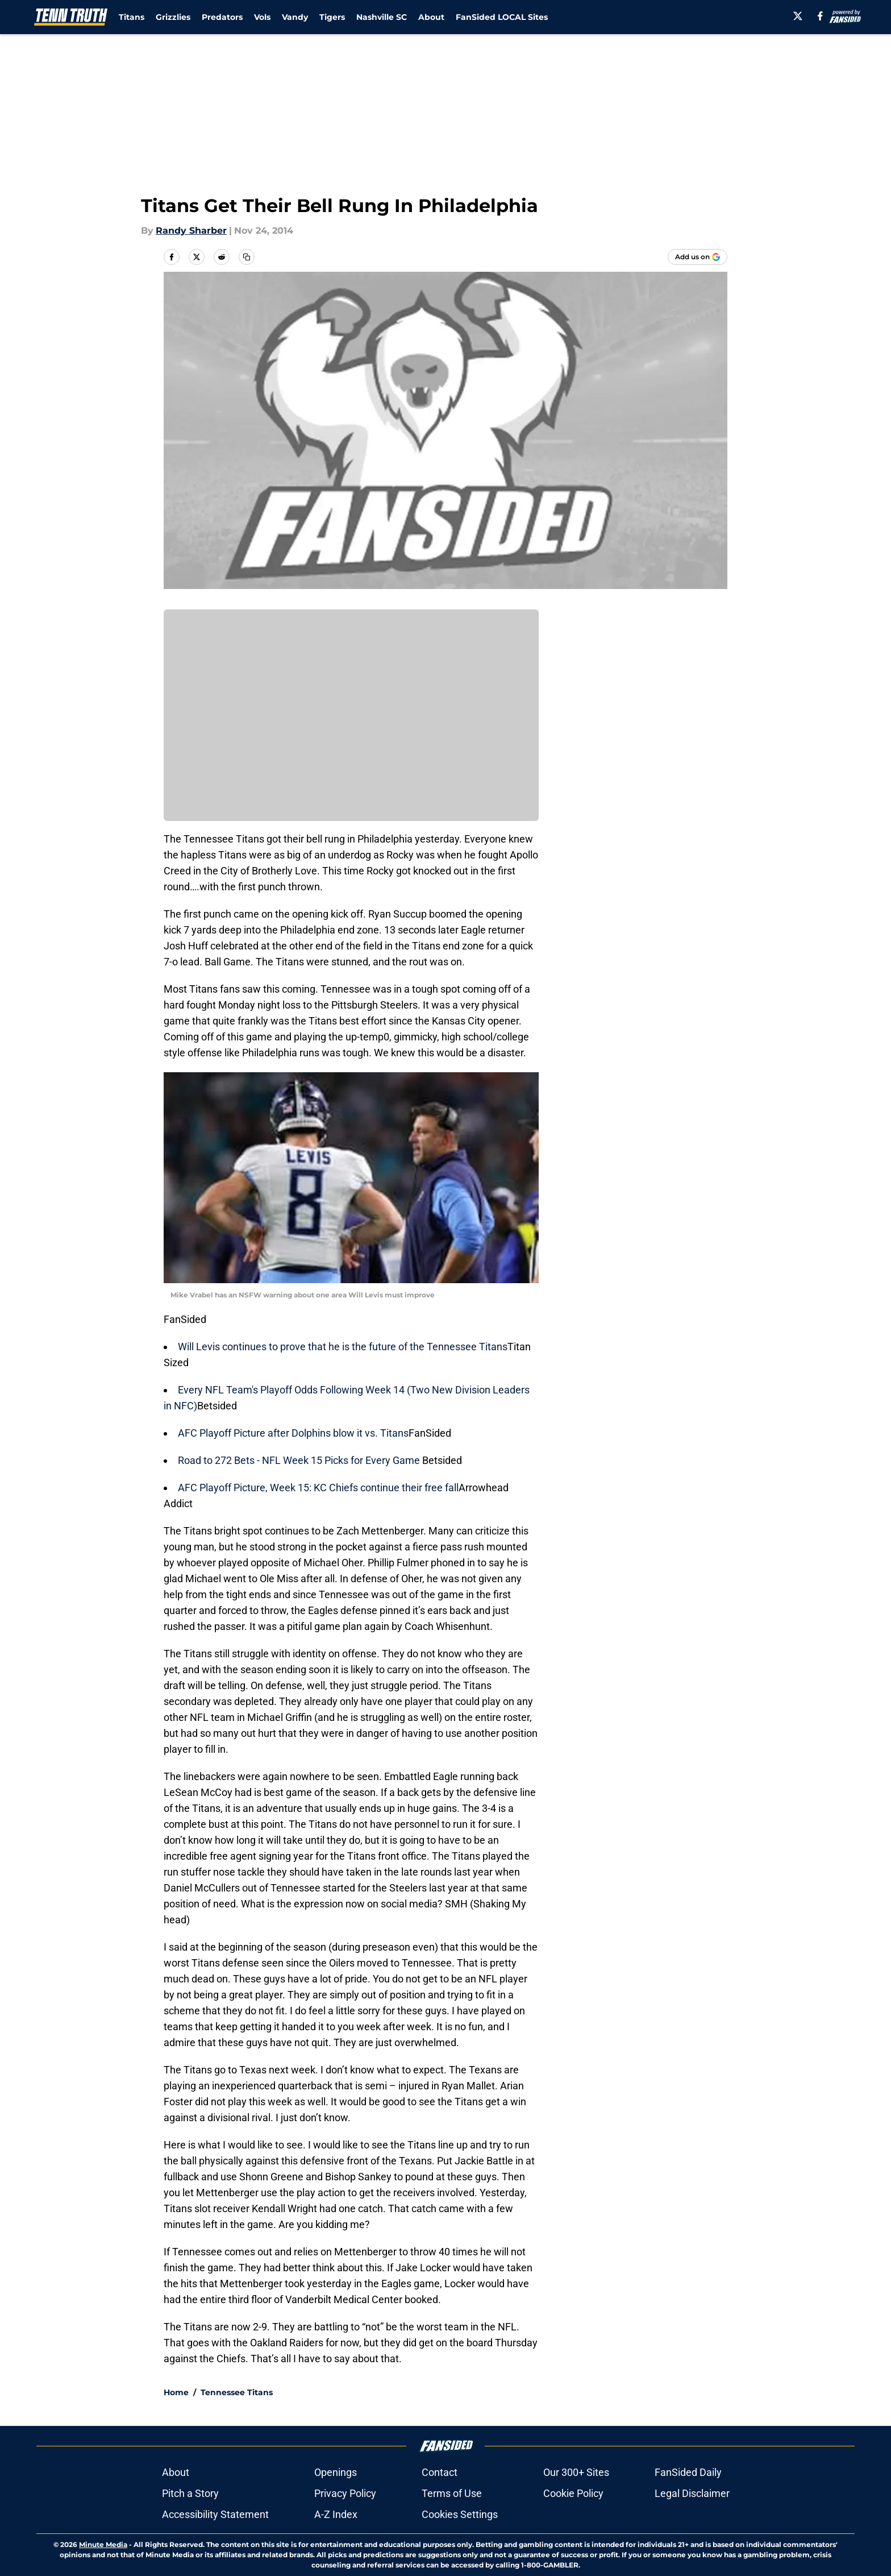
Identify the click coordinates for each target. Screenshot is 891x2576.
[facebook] (820, 15)
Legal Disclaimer (692, 2493)
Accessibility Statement (215, 2514)
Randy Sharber (191, 230)
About (431, 17)
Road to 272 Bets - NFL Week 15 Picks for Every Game (300, 1460)
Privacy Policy (345, 2493)
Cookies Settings (460, 2514)
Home (176, 2392)
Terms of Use (452, 2493)
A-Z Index (335, 2514)
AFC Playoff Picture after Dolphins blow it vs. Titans (293, 1433)
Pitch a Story (190, 2493)
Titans (131, 17)
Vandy (295, 17)
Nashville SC (381, 17)
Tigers (332, 17)
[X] (797, 15)
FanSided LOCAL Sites (502, 17)
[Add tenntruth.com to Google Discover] (697, 257)
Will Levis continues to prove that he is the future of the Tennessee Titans (342, 1347)
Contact (439, 2472)
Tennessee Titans (237, 2392)
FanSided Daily (688, 2472)
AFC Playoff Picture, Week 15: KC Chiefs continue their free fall (318, 1488)
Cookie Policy (573, 2493)
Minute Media (103, 2544)
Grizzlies (173, 17)
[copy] (247, 257)
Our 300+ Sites (576, 2472)
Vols (262, 17)
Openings (335, 2472)
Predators (222, 17)
